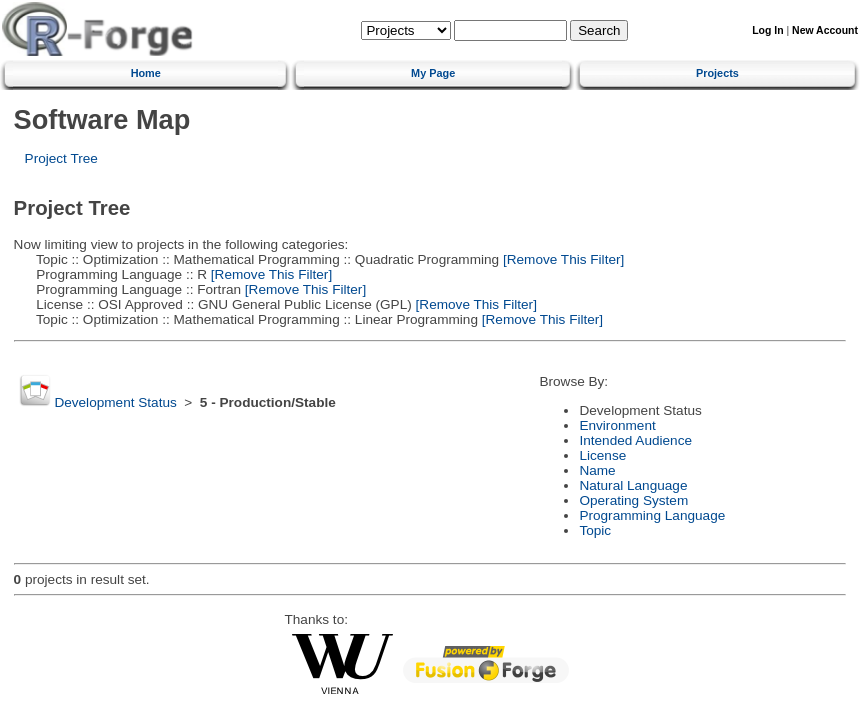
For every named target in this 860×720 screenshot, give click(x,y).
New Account (825, 30)
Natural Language (633, 485)
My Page (433, 73)
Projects (717, 73)
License (602, 455)
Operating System (633, 500)
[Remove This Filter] (561, 259)
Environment (617, 425)
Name (597, 470)
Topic (595, 530)
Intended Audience (635, 440)
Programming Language (652, 515)
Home (146, 73)
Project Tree (61, 158)
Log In (767, 30)
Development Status (115, 402)
